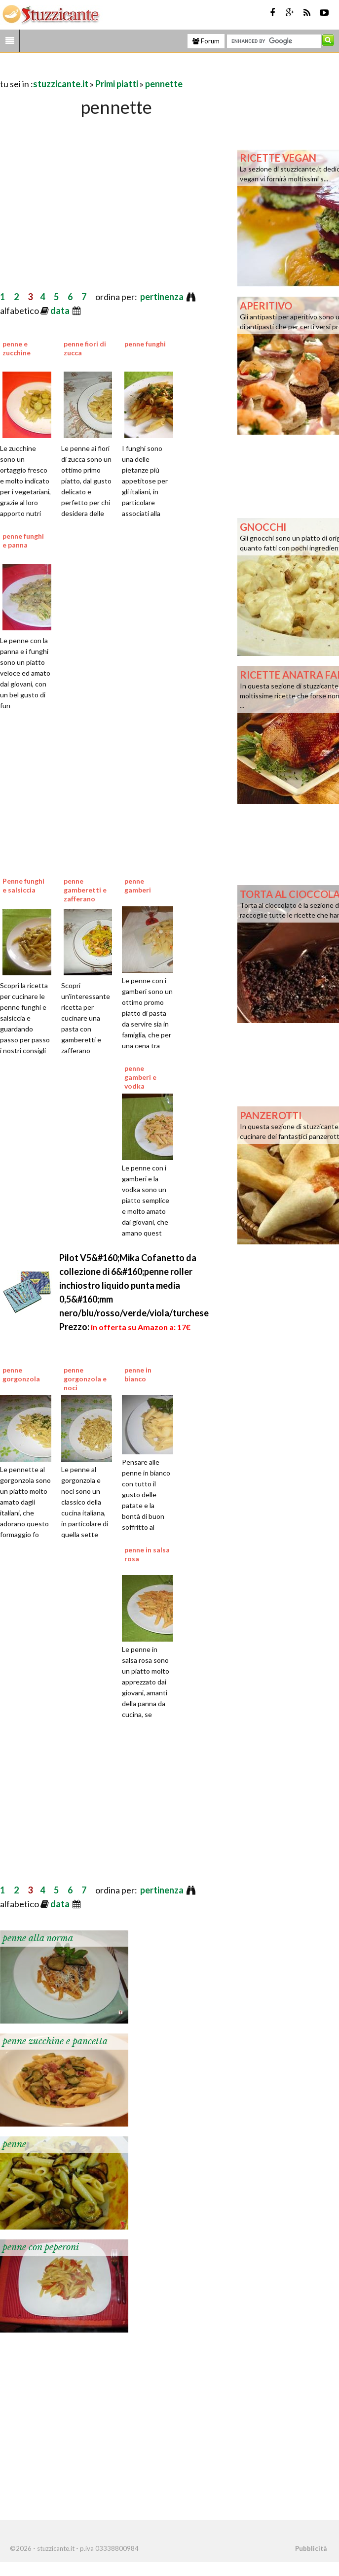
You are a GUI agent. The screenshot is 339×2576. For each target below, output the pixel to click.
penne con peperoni (40, 2247)
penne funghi (145, 344)
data (60, 310)
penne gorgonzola (21, 1374)
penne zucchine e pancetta (55, 2041)
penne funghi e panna (23, 540)
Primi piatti (116, 83)
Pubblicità (311, 2548)
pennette (164, 83)
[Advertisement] (115, 69)
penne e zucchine (16, 348)
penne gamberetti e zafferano (85, 890)
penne (14, 2144)
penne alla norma (37, 1938)
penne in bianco (137, 1374)
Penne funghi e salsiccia (23, 885)
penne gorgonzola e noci (85, 1379)
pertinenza (162, 296)
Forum (206, 41)
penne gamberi (137, 885)
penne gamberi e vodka (140, 1077)
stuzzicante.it (60, 83)
